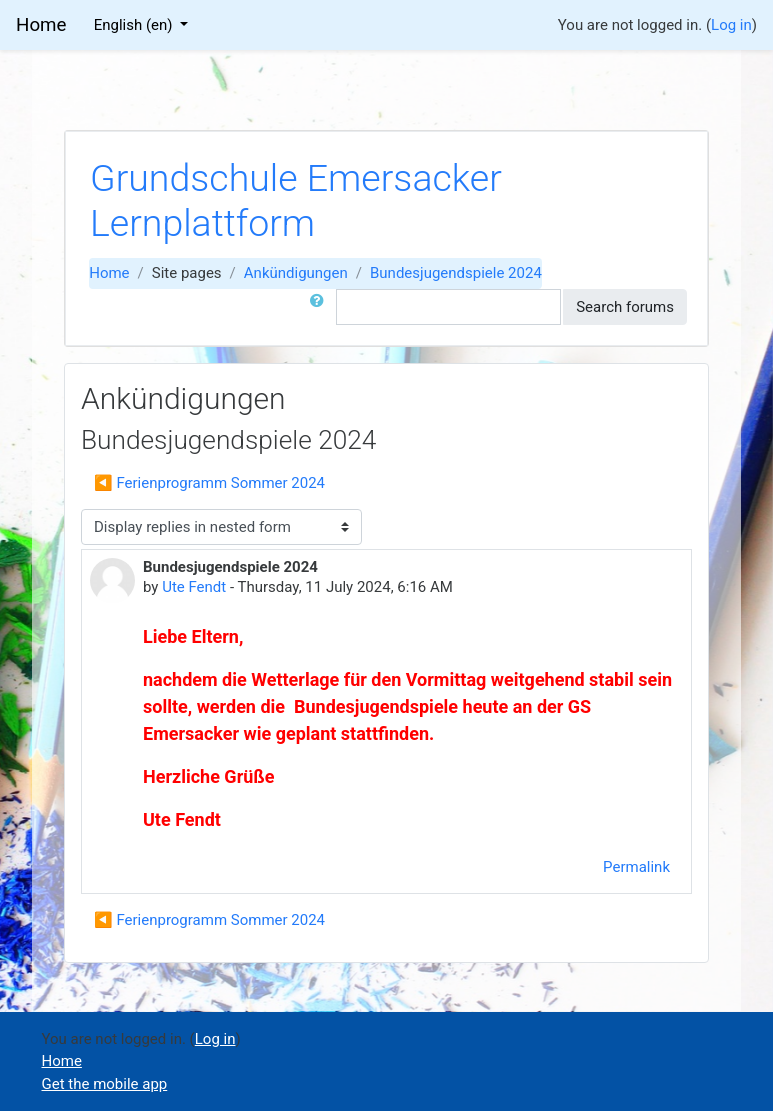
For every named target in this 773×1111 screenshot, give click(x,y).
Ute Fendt (194, 587)
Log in (731, 25)
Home (109, 273)
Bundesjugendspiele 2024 (456, 273)
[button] (321, 307)
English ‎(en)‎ (135, 25)
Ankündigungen (296, 273)
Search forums (625, 307)
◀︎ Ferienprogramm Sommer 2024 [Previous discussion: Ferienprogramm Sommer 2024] (209, 483)
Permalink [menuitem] (636, 867)
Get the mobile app (105, 1084)
